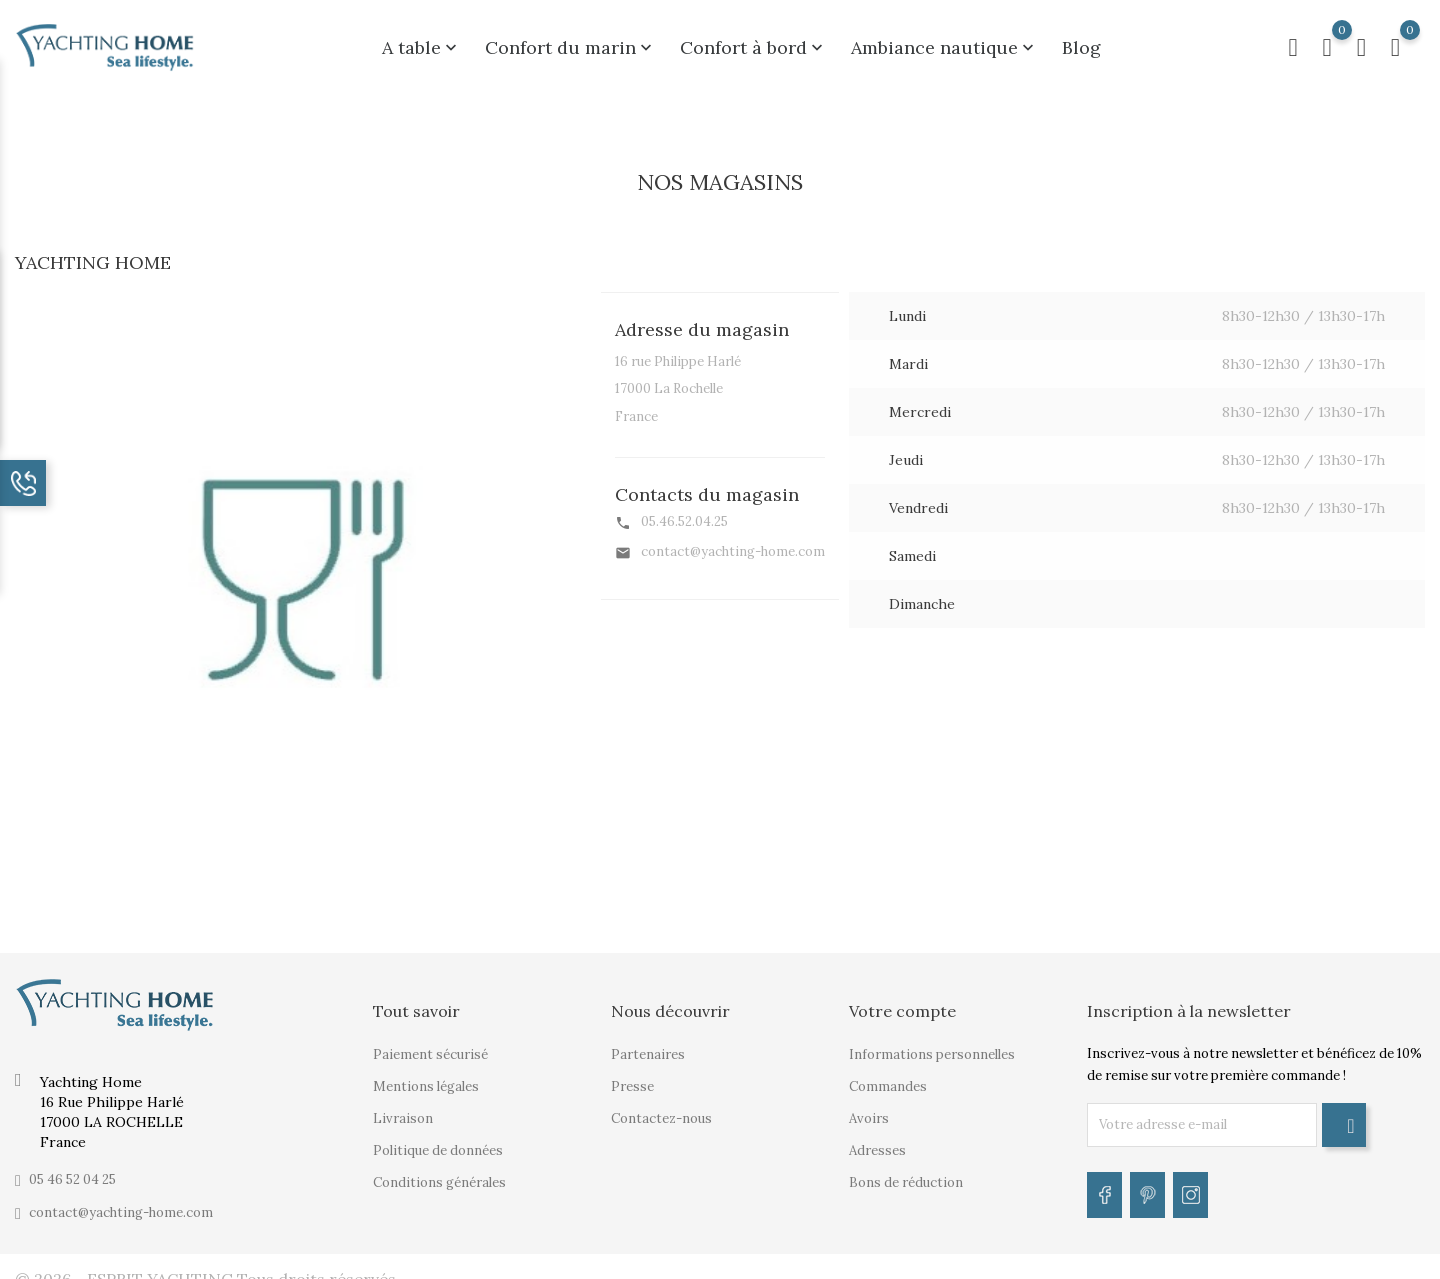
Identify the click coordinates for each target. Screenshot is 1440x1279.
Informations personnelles (932, 1042)
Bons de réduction (906, 1170)
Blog (1081, 41)
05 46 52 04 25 (72, 1167)
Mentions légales (426, 1074)
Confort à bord (753, 41)
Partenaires (648, 1042)
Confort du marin (570, 41)
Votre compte (902, 999)
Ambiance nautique (944, 41)
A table (421, 41)
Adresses (877, 1138)
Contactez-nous (661, 1106)
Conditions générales (439, 1170)
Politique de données (438, 1138)
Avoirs (869, 1106)
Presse (632, 1074)
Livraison (403, 1106)
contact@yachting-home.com (121, 1200)
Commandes (888, 1074)
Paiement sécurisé (430, 1042)
